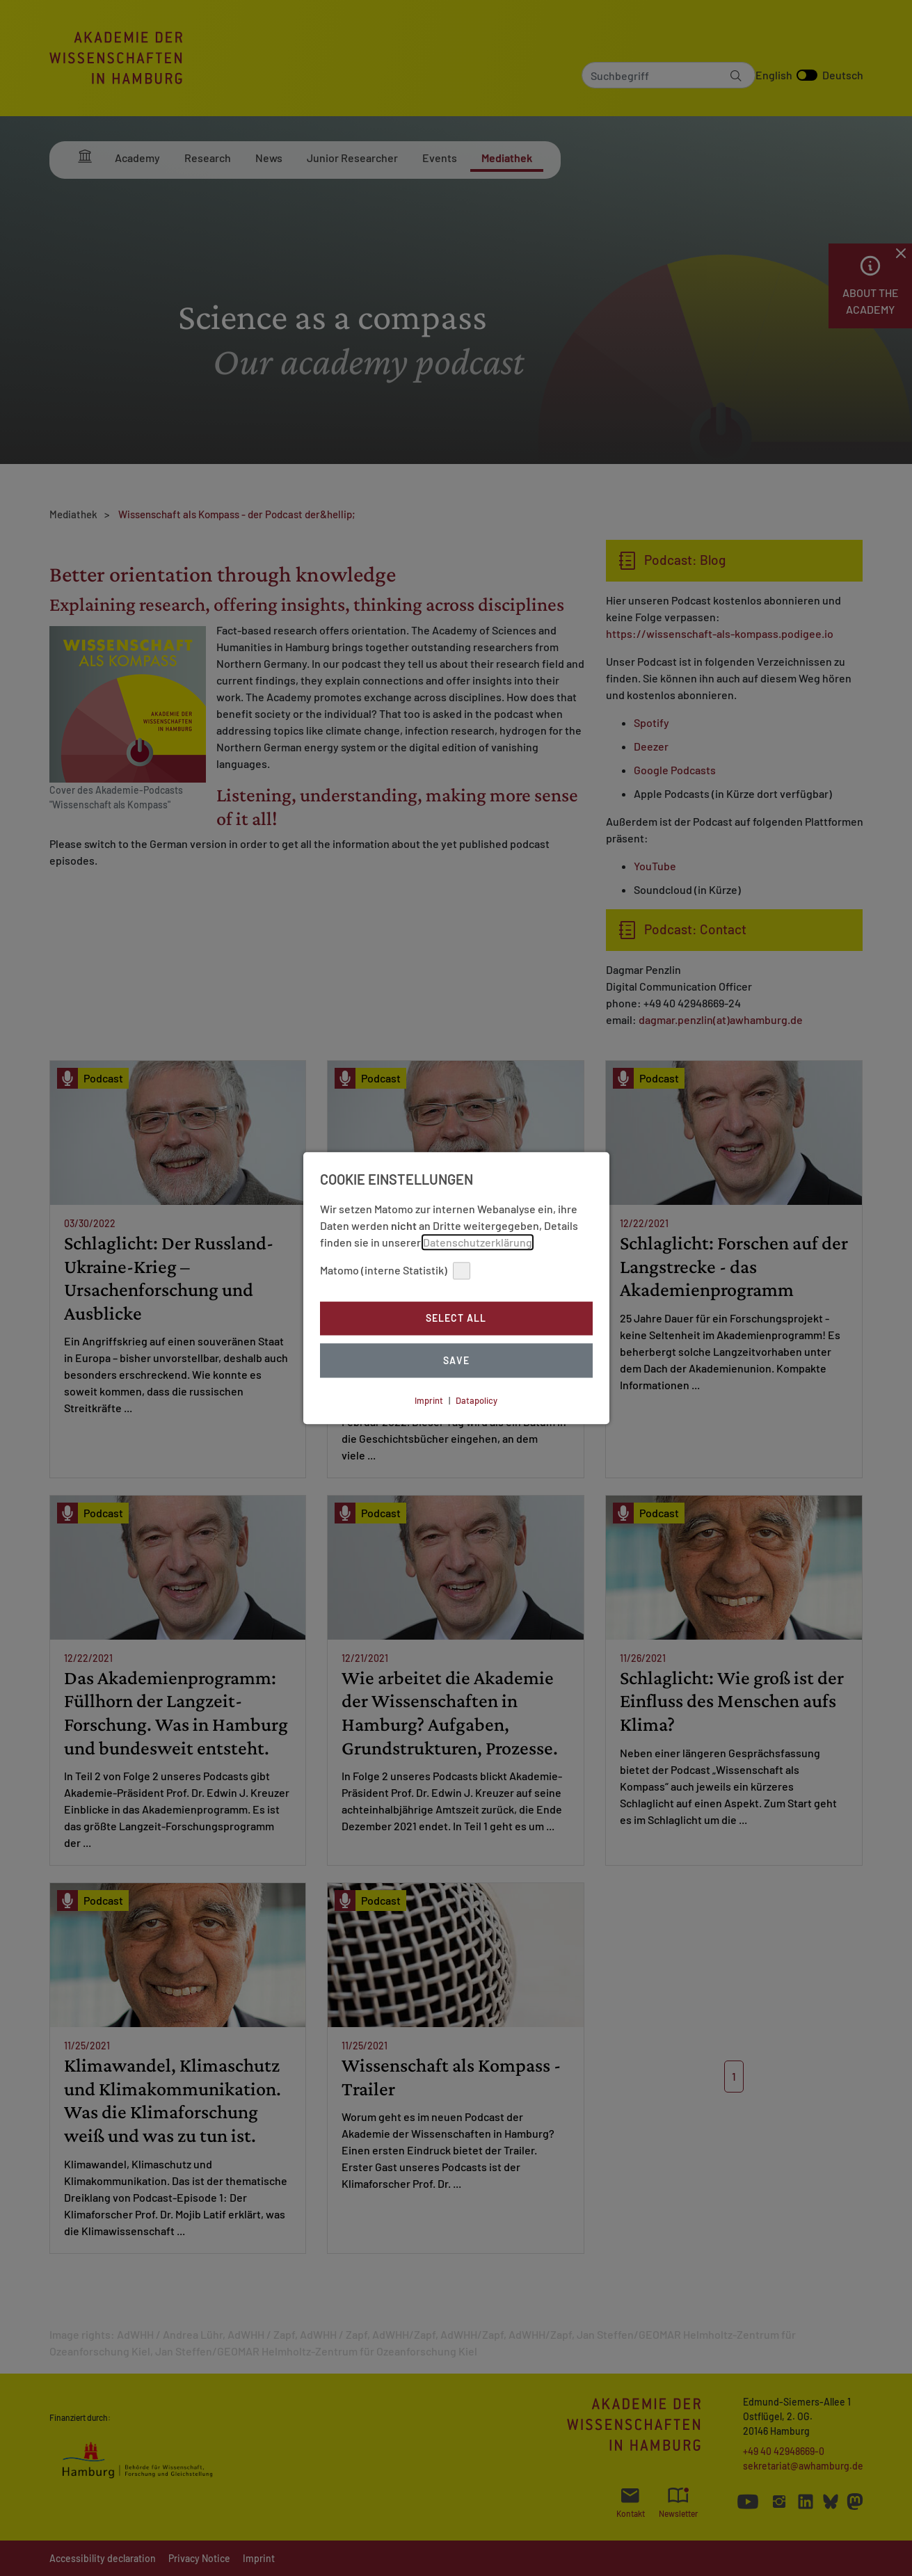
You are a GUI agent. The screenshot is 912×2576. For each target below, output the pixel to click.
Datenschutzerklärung (477, 1242)
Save (456, 1360)
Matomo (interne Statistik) (395, 1270)
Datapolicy (476, 1400)
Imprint (429, 1400)
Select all (456, 1319)
